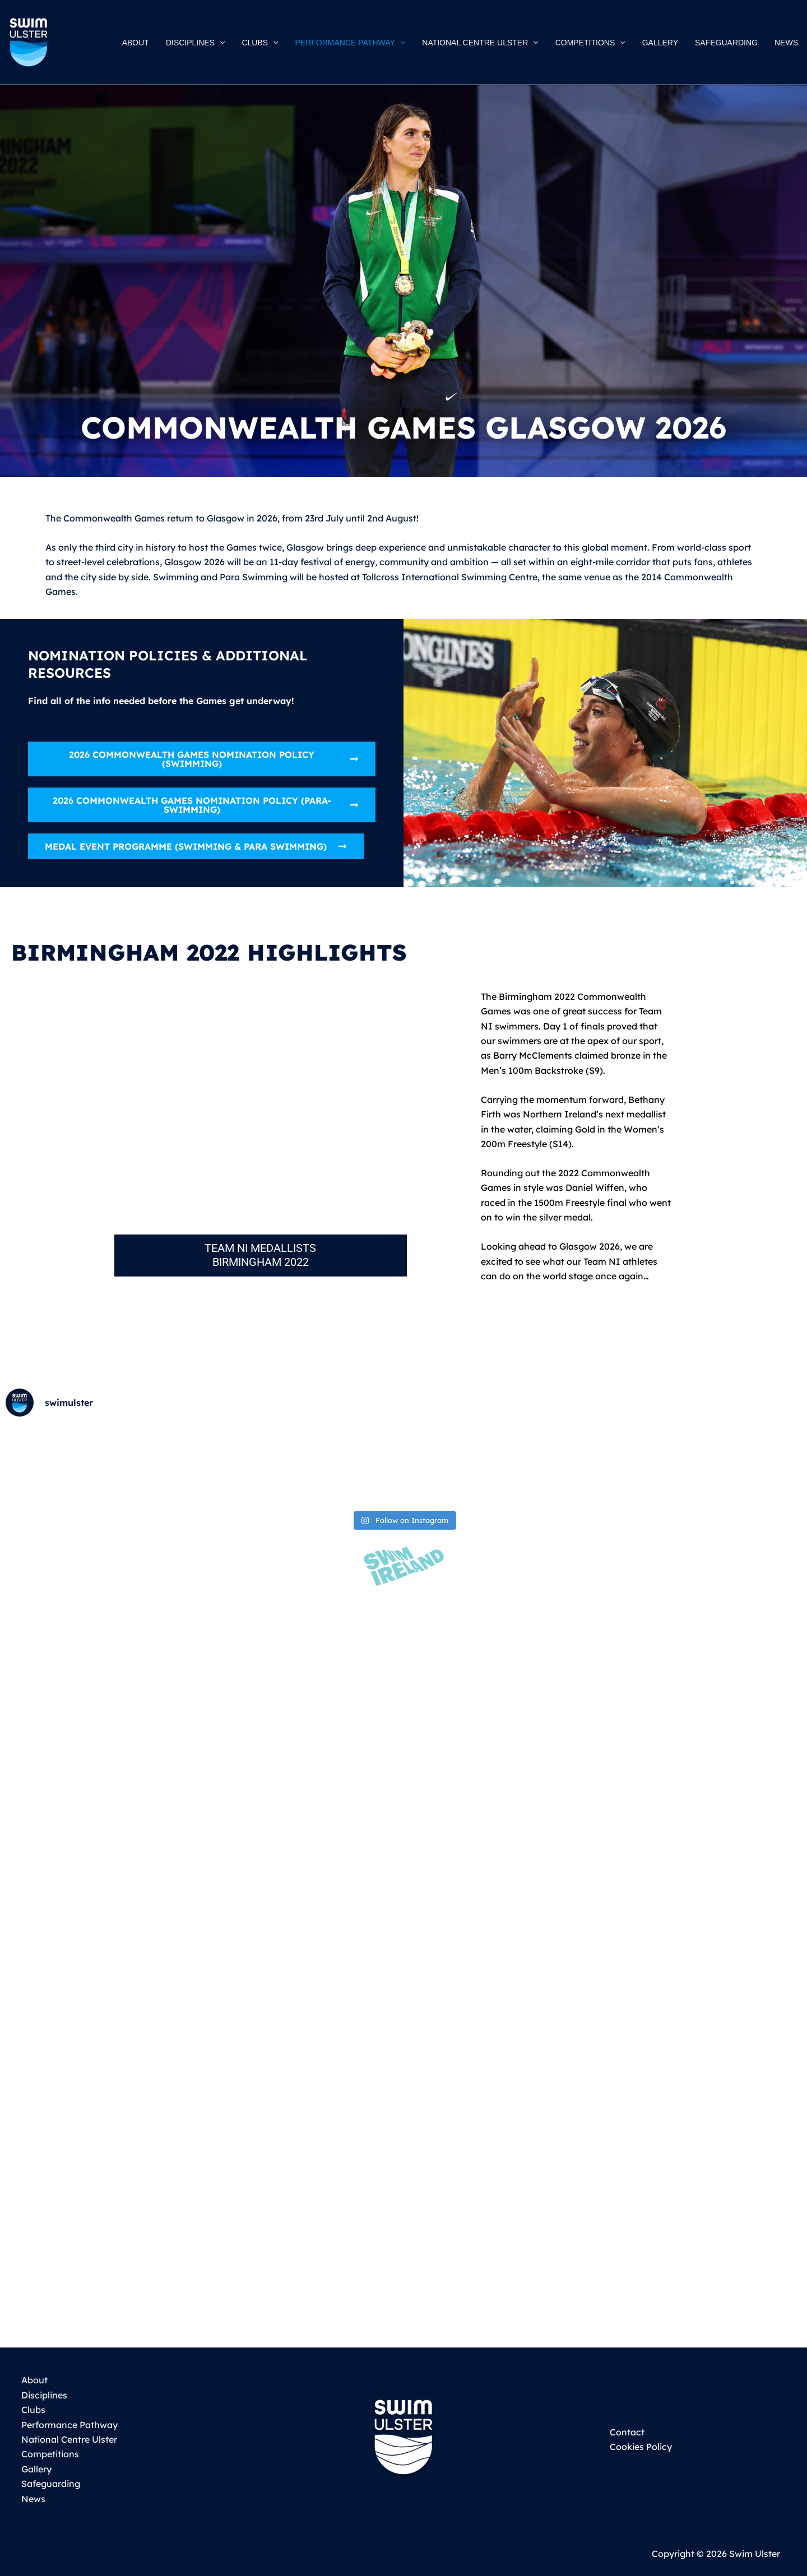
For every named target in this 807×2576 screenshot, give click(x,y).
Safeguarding (49, 2483)
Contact (627, 2432)
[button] (228, 42)
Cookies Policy (641, 2446)
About (33, 2380)
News (32, 2498)
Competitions (48, 2453)
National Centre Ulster (67, 2439)
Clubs (32, 2409)
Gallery (35, 2469)
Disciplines (43, 2395)
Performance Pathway (68, 2424)
